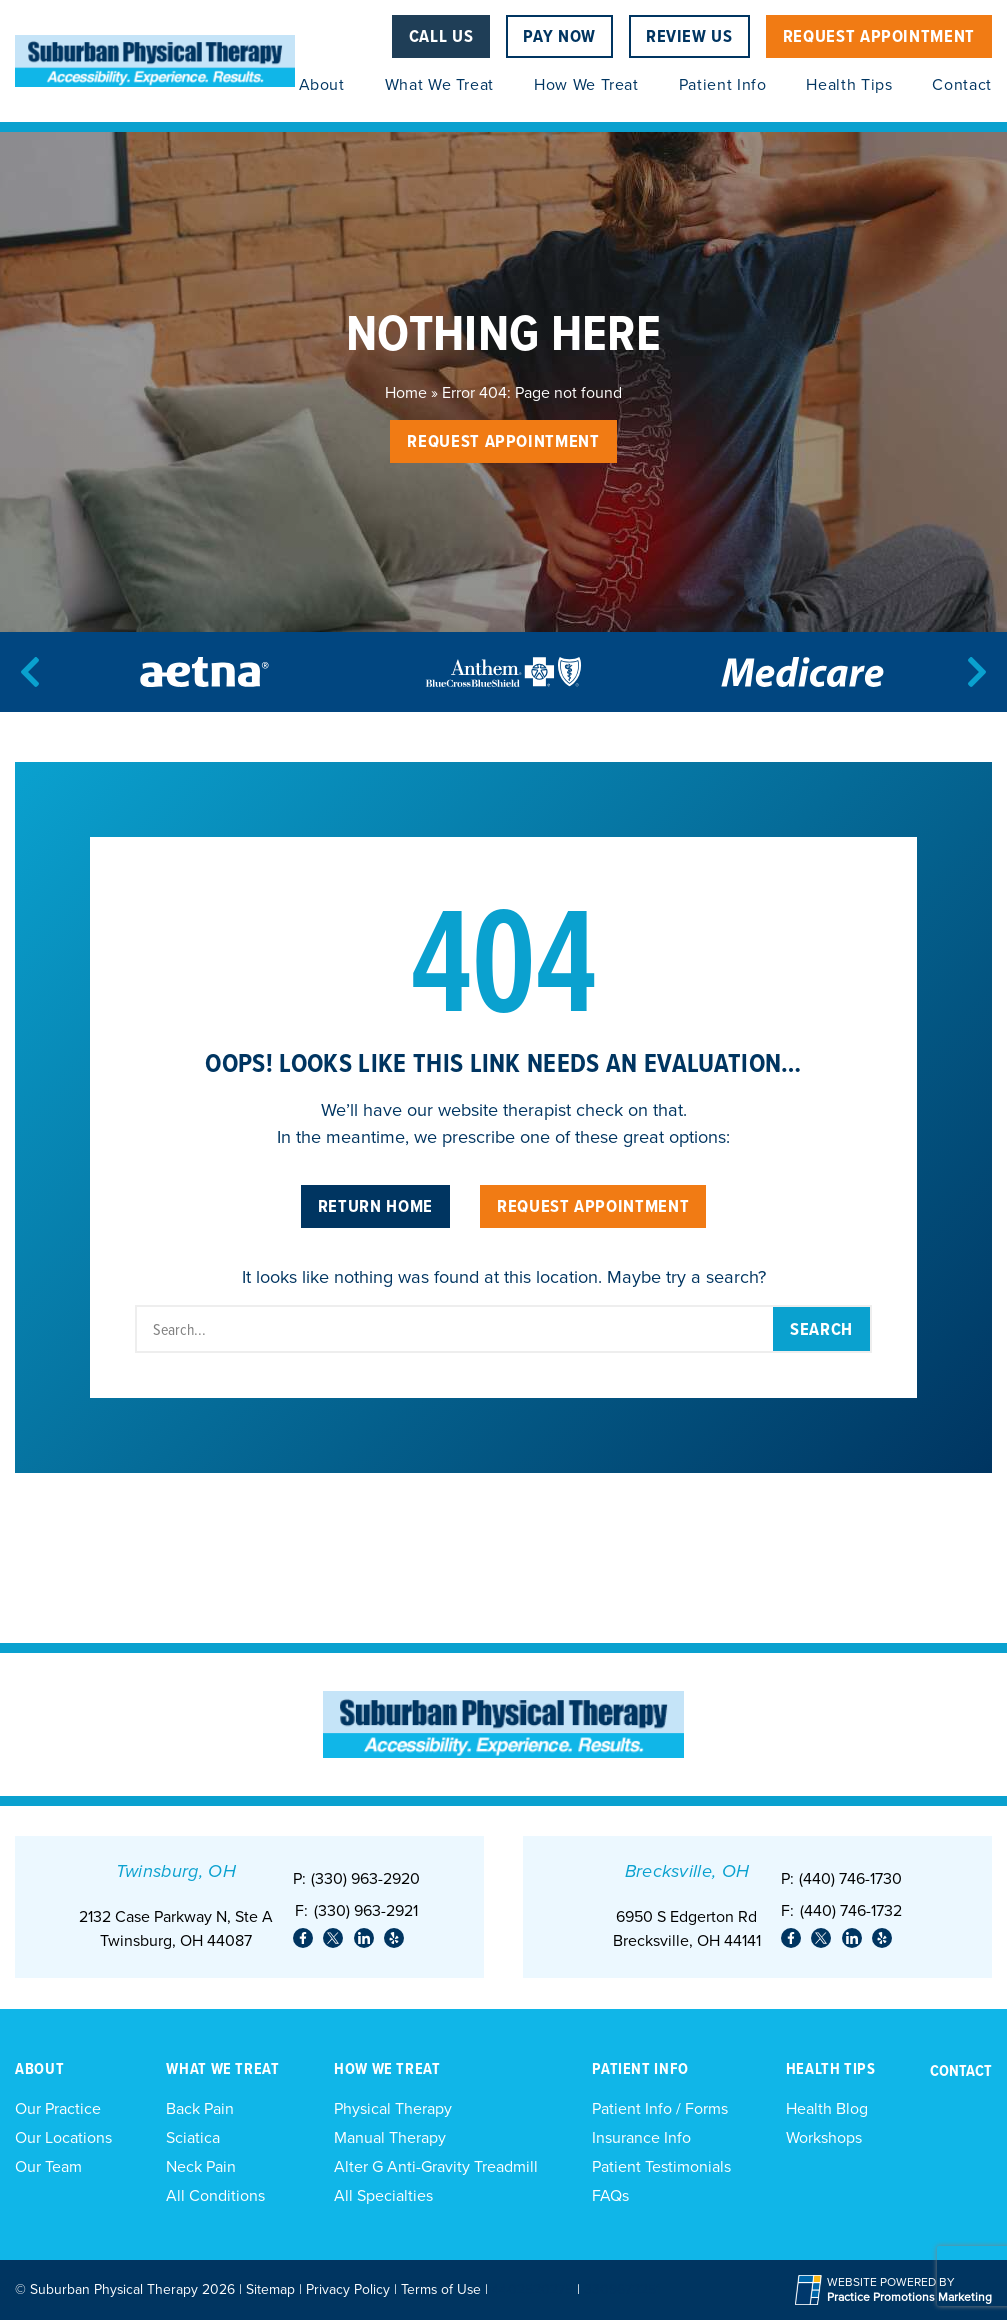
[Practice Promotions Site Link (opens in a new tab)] (811, 2290)
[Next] (977, 672)
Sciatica (193, 2137)
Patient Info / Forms (660, 2108)
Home (406, 392)
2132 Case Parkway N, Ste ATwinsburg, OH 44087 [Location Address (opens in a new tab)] (176, 1928)
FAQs (610, 2195)
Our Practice (58, 2108)
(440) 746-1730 (850, 1878)
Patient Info (723, 84)
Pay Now (559, 35)
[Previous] (30, 672)
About (322, 84)
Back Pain (200, 2108)
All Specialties (383, 2195)
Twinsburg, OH (176, 1871)
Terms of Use (441, 2289)
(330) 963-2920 (365, 1878)
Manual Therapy (390, 2137)
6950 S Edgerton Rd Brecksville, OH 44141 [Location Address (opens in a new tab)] (687, 1928)
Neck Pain (201, 2166)
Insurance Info (641, 2137)
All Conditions (215, 2195)
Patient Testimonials (661, 2166)
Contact (961, 84)
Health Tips (849, 84)
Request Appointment (879, 35)
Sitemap (270, 2289)
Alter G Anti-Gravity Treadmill (436, 2166)
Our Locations (63, 2137)
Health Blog (827, 2108)
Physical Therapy (393, 2108)
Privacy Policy (348, 2289)
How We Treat (586, 84)
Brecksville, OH (687, 1871)
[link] (303, 1938)
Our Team (48, 2166)
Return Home (375, 1205)
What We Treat (439, 84)
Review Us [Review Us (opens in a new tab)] (689, 35)
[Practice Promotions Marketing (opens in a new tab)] (909, 2297)
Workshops (824, 2137)
